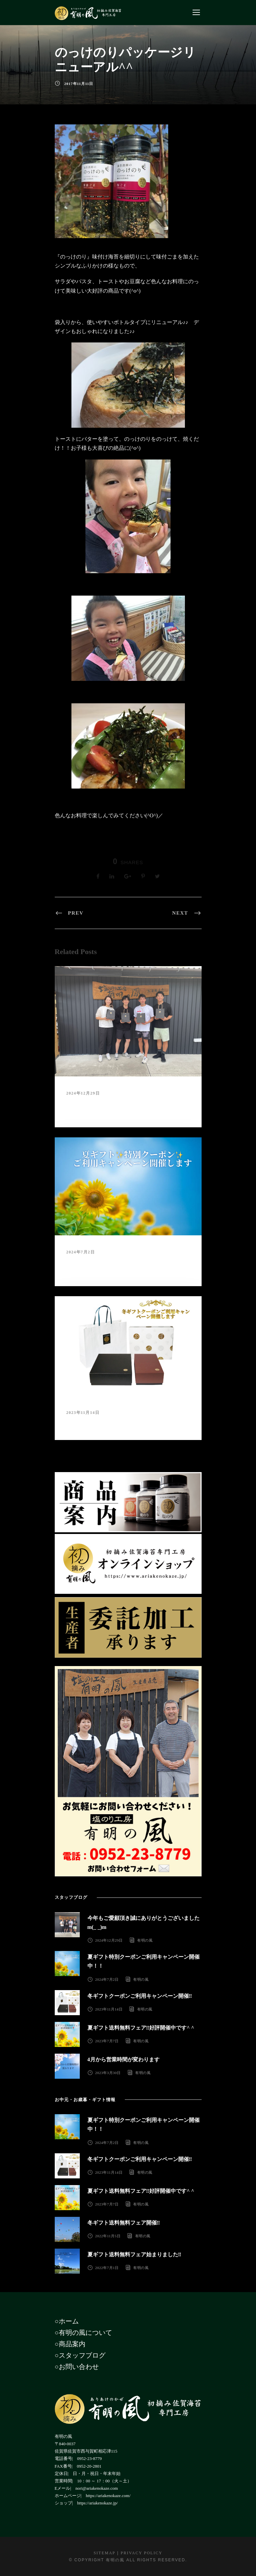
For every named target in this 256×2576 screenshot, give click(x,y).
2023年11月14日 (83, 1412)
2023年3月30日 (108, 2073)
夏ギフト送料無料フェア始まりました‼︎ (134, 2254)
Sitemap (104, 2553)
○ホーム (67, 2321)
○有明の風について (83, 2332)
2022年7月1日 (107, 2268)
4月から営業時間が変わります (123, 2059)
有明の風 (145, 1940)
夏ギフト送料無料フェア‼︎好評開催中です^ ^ (140, 2028)
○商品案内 (70, 2344)
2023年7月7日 (107, 2041)
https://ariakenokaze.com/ (108, 2495)
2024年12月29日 (83, 1093)
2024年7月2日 (80, 1252)
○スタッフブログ (80, 2355)
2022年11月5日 (107, 2236)
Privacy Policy (142, 2553)
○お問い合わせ (77, 2366)
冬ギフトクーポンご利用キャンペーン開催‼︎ (122, 1422)
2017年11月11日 (78, 84)
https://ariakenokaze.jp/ (97, 2502)
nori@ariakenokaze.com (96, 2488)
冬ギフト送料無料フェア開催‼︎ (123, 2223)
